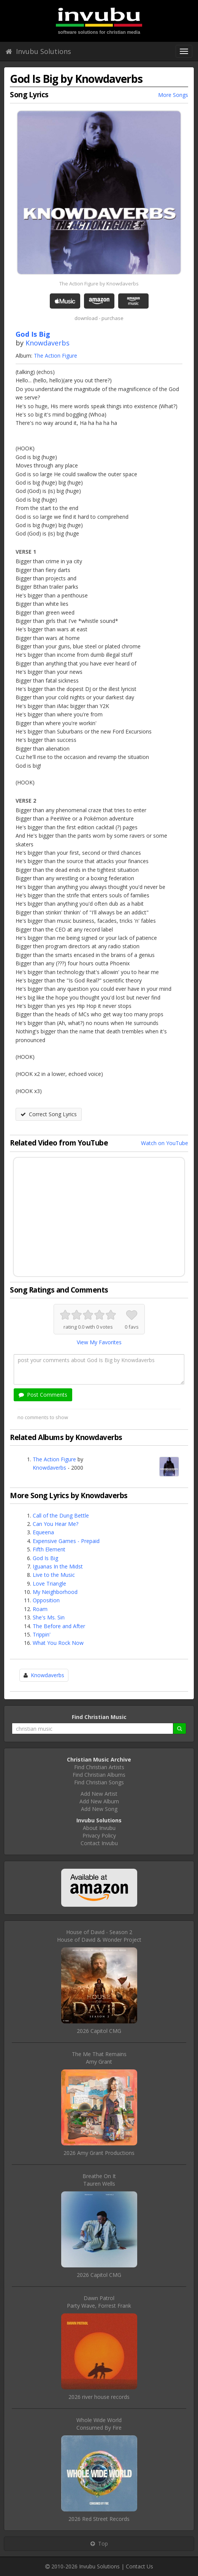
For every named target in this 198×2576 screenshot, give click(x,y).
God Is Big (45, 1558)
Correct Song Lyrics (49, 1114)
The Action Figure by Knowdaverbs (99, 283)
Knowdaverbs (47, 342)
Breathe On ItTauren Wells (99, 2179)
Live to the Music (54, 1574)
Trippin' (42, 1634)
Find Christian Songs (99, 1782)
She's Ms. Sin (49, 1617)
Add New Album (99, 1801)
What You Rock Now (58, 1642)
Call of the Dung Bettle (61, 1515)
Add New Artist (99, 1793)
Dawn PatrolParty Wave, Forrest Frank (99, 2301)
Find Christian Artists (99, 1767)
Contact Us (139, 2566)
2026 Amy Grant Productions (99, 2152)
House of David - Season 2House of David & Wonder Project (99, 1935)
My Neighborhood (55, 1591)
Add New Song (99, 1808)
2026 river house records (99, 2396)
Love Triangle (49, 1583)
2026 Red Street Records (99, 2518)
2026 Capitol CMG (99, 2030)
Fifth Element (49, 1549)
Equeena (43, 1532)
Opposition (46, 1600)
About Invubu (99, 1827)
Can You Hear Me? (55, 1523)
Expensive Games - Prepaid (66, 1541)
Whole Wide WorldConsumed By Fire (99, 2423)
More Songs (173, 94)
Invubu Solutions (38, 51)
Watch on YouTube (164, 1143)
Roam (40, 1609)
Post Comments (43, 1394)
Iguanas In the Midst (58, 1566)
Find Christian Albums (99, 1774)
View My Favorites (99, 1342)
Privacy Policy (99, 1835)
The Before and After (59, 1626)
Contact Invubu (99, 1843)
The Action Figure (55, 355)
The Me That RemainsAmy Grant (99, 2057)
